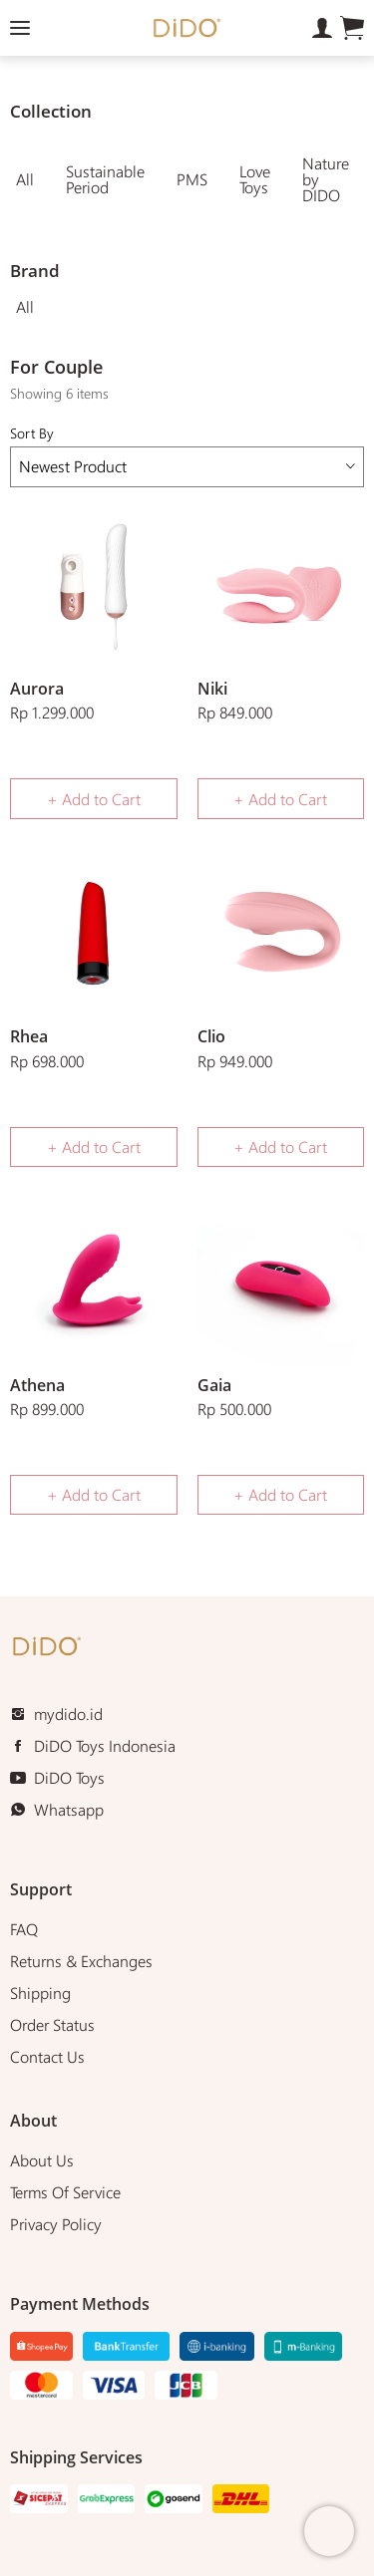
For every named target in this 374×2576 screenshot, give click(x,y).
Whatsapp (69, 1809)
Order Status (52, 2024)
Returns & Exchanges (81, 1960)
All (25, 178)
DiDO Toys (69, 1777)
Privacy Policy (56, 2223)
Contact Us (47, 2056)
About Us (42, 2159)
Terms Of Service (65, 2191)
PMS (192, 178)
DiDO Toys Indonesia (105, 1745)
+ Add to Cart (94, 798)
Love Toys (254, 178)
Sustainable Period (105, 178)
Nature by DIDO (325, 178)
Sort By (187, 455)
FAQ (24, 1928)
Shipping (40, 1992)
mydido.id (68, 1713)
